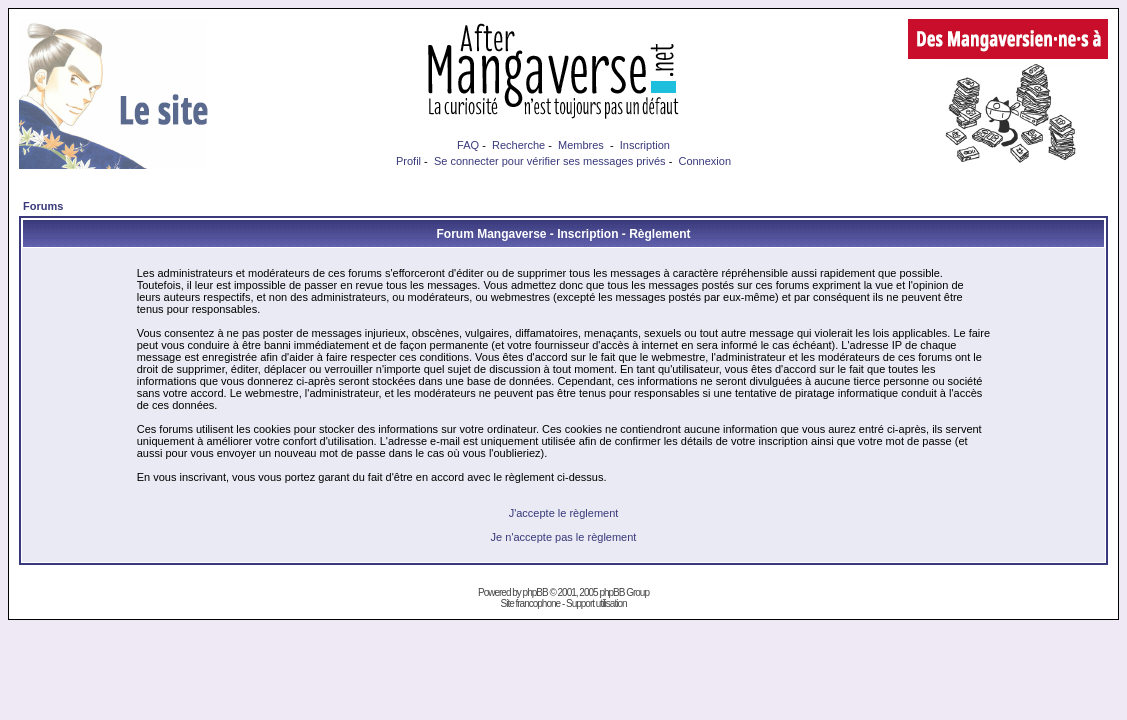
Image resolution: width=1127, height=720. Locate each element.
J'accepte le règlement (564, 513)
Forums (43, 206)
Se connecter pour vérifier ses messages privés (550, 161)
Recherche (518, 145)
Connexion (704, 161)
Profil (408, 161)
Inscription (645, 145)
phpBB (535, 592)
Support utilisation (596, 603)
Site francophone (530, 603)
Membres (581, 145)
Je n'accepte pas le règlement (564, 537)
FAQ (468, 145)
